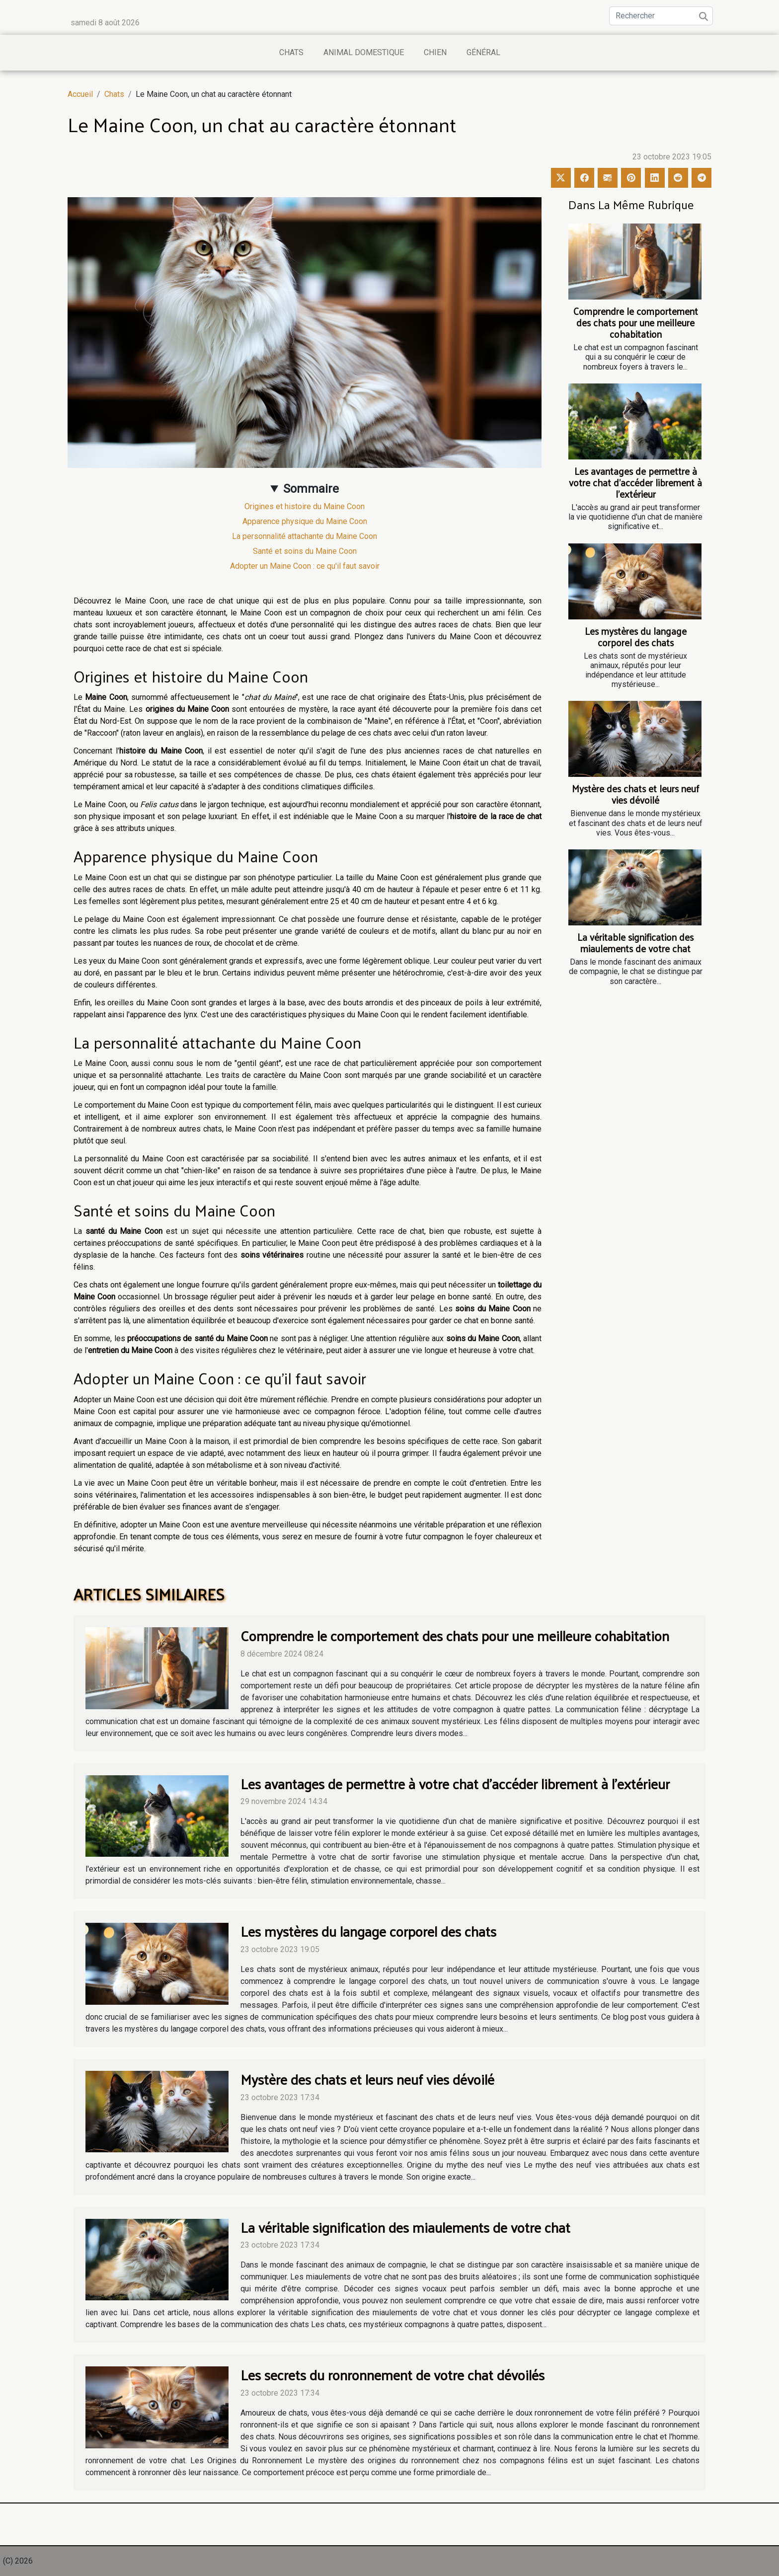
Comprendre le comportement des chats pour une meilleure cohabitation (635, 322)
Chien (435, 52)
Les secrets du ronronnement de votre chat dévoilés (392, 2374)
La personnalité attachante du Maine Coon (304, 536)
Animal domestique (363, 52)
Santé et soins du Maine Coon (305, 551)
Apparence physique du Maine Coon (304, 521)
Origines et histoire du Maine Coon (304, 506)
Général (483, 52)
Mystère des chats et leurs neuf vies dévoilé (635, 794)
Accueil (80, 94)
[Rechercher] (661, 15)
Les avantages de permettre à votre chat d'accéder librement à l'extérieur (635, 482)
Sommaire (311, 489)
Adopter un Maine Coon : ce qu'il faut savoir (305, 566)
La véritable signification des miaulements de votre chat (635, 942)
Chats (291, 52)
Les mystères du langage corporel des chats (636, 636)
